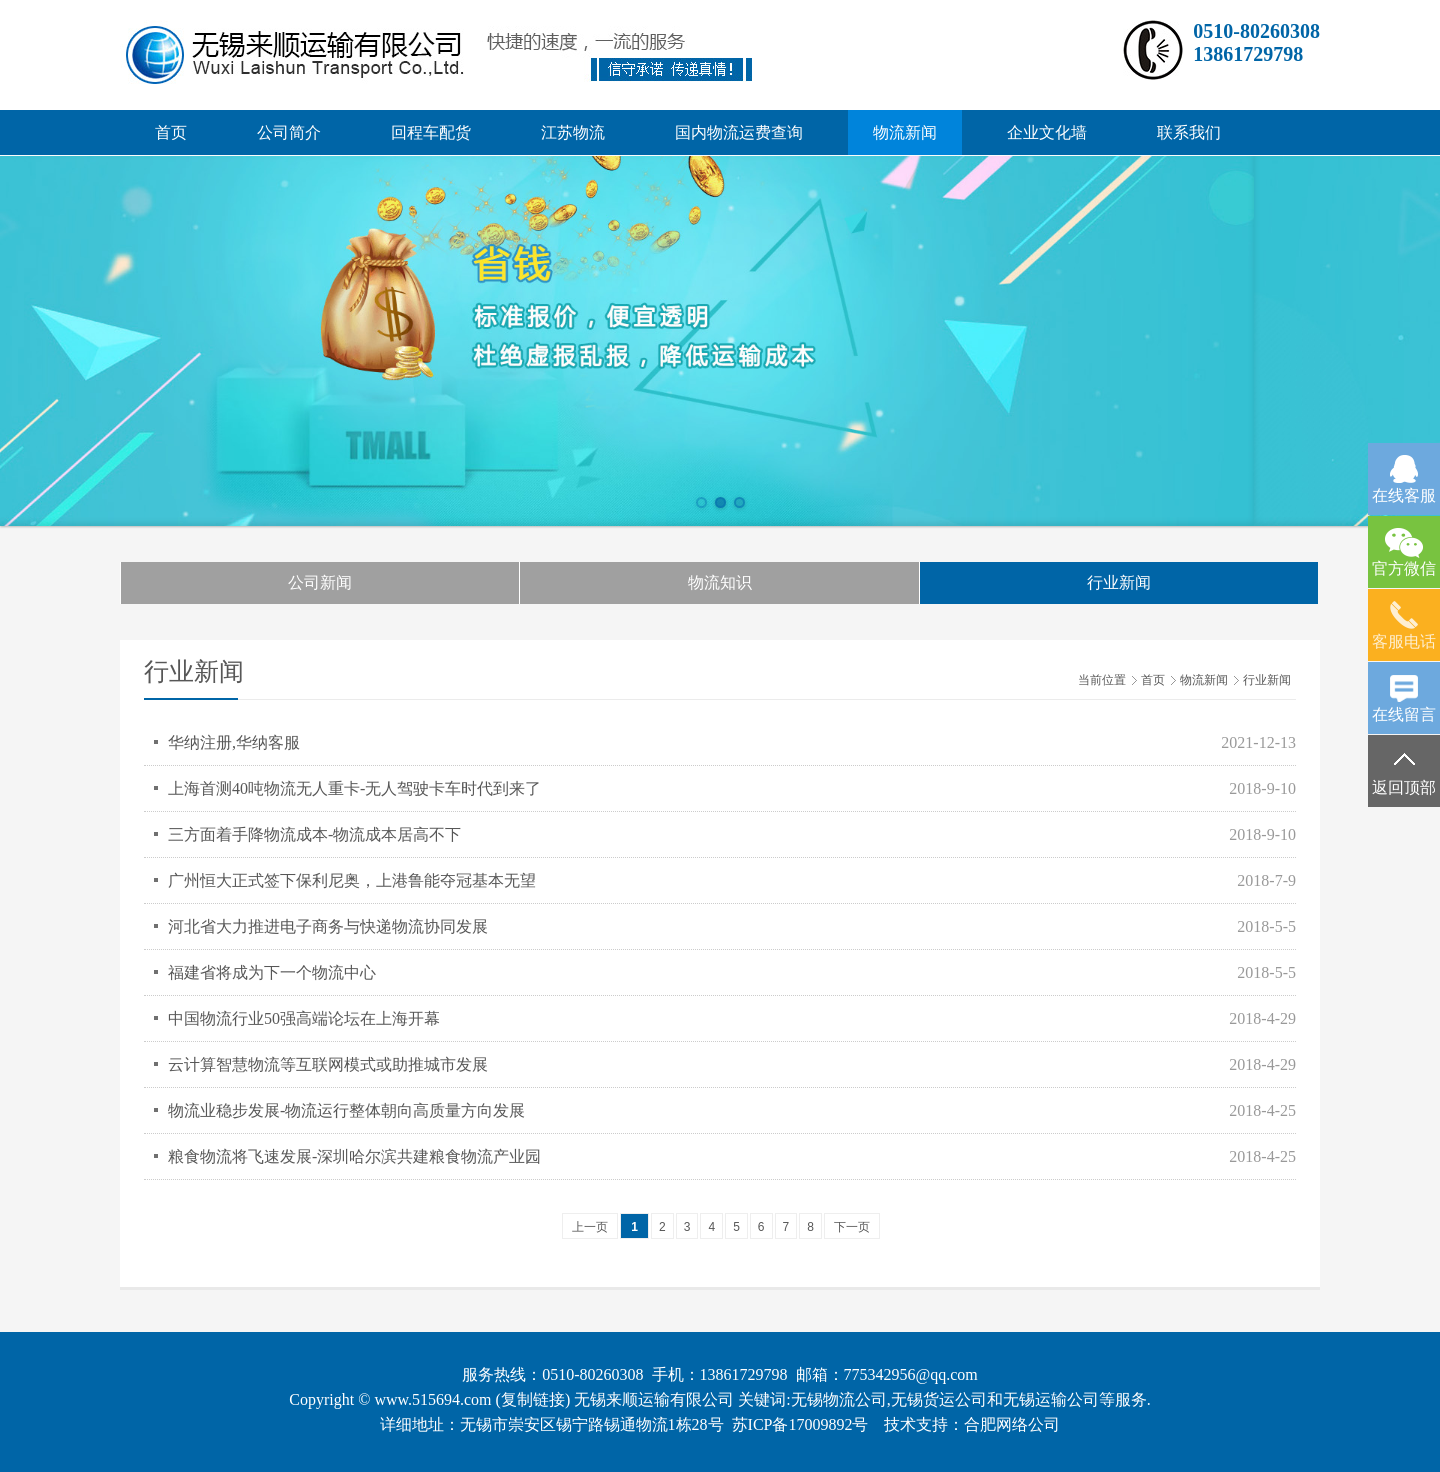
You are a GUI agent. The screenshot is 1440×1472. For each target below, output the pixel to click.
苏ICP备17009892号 (800, 1424)
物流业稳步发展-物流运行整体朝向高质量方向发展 (346, 1110)
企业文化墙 (1047, 132)
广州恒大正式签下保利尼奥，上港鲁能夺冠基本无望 (352, 880)
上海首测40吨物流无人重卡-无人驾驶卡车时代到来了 (354, 788)
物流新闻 (905, 132)
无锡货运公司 (939, 1399)
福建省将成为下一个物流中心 (272, 972)
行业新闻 (1119, 582)
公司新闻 (320, 582)
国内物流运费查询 (739, 132)
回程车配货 (431, 132)
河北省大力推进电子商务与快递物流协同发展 (328, 926)
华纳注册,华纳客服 (234, 742)
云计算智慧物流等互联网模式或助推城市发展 (328, 1064)
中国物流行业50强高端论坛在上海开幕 (304, 1018)
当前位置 (1102, 680)
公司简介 (289, 132)
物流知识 (720, 582)
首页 (171, 132)
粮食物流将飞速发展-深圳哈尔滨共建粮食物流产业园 (354, 1156)
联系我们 (1189, 132)
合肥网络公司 (1012, 1424)
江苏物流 (573, 132)
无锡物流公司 (839, 1399)
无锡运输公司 (1051, 1399)
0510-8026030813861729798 (1256, 42)
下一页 (852, 1227)
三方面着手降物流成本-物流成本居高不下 (314, 834)
